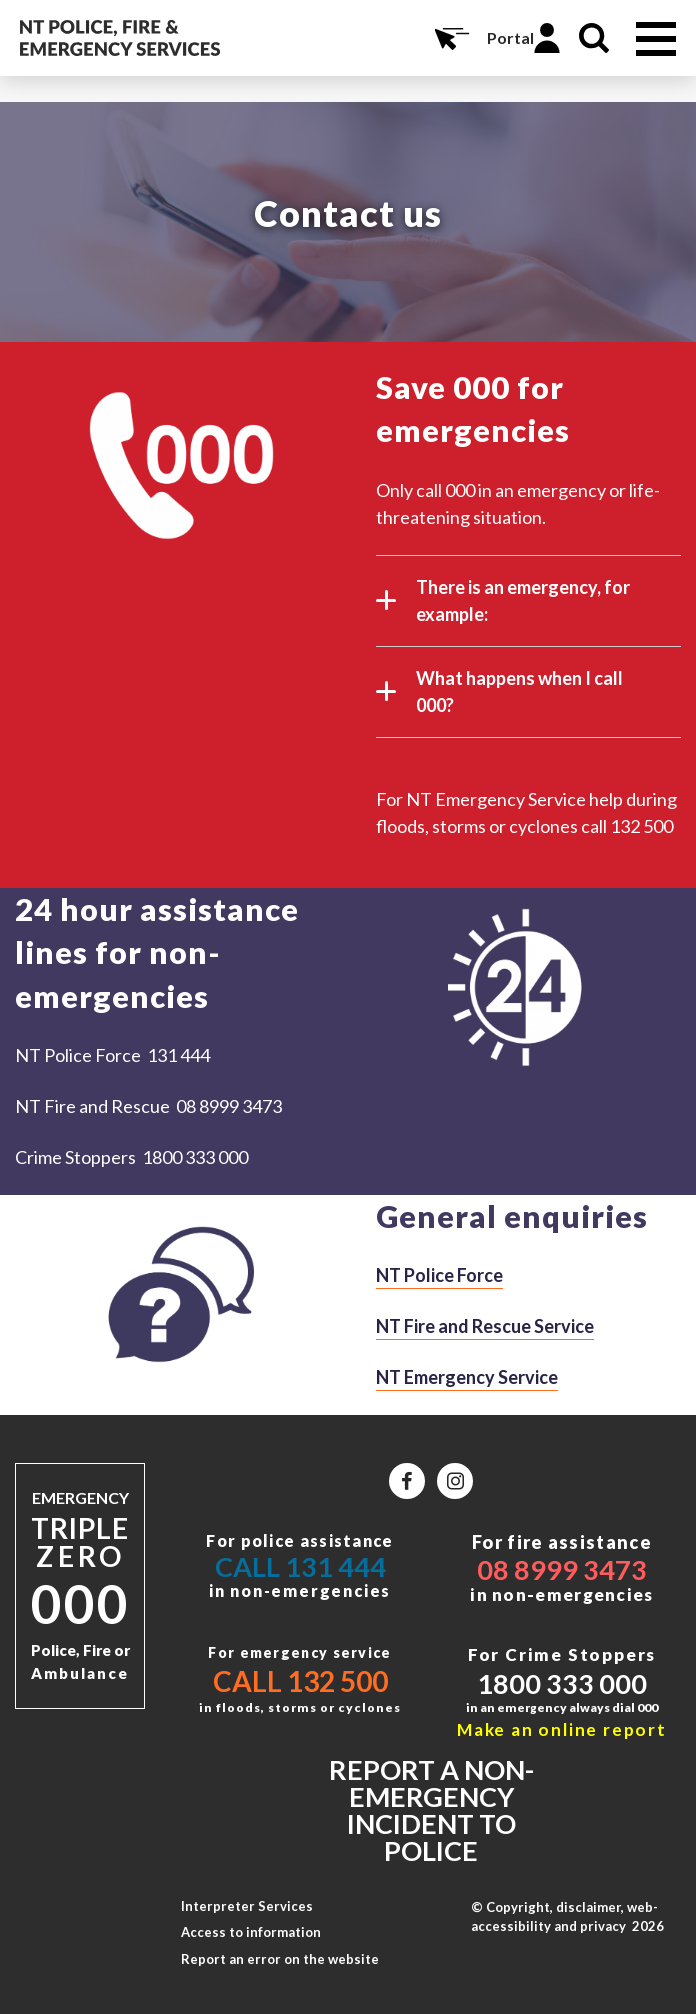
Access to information (251, 1932)
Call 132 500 (300, 1681)
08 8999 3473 (562, 1569)
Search (594, 38)
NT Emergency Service (467, 1377)
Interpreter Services (247, 1906)
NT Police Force (439, 1275)
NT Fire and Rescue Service (485, 1326)
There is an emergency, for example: (503, 602)
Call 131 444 (300, 1566)
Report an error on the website (280, 1959)
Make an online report (562, 1729)
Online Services (450, 38)
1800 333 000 (562, 1683)
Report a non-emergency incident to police (431, 1810)
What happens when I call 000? (499, 693)
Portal (510, 37)
